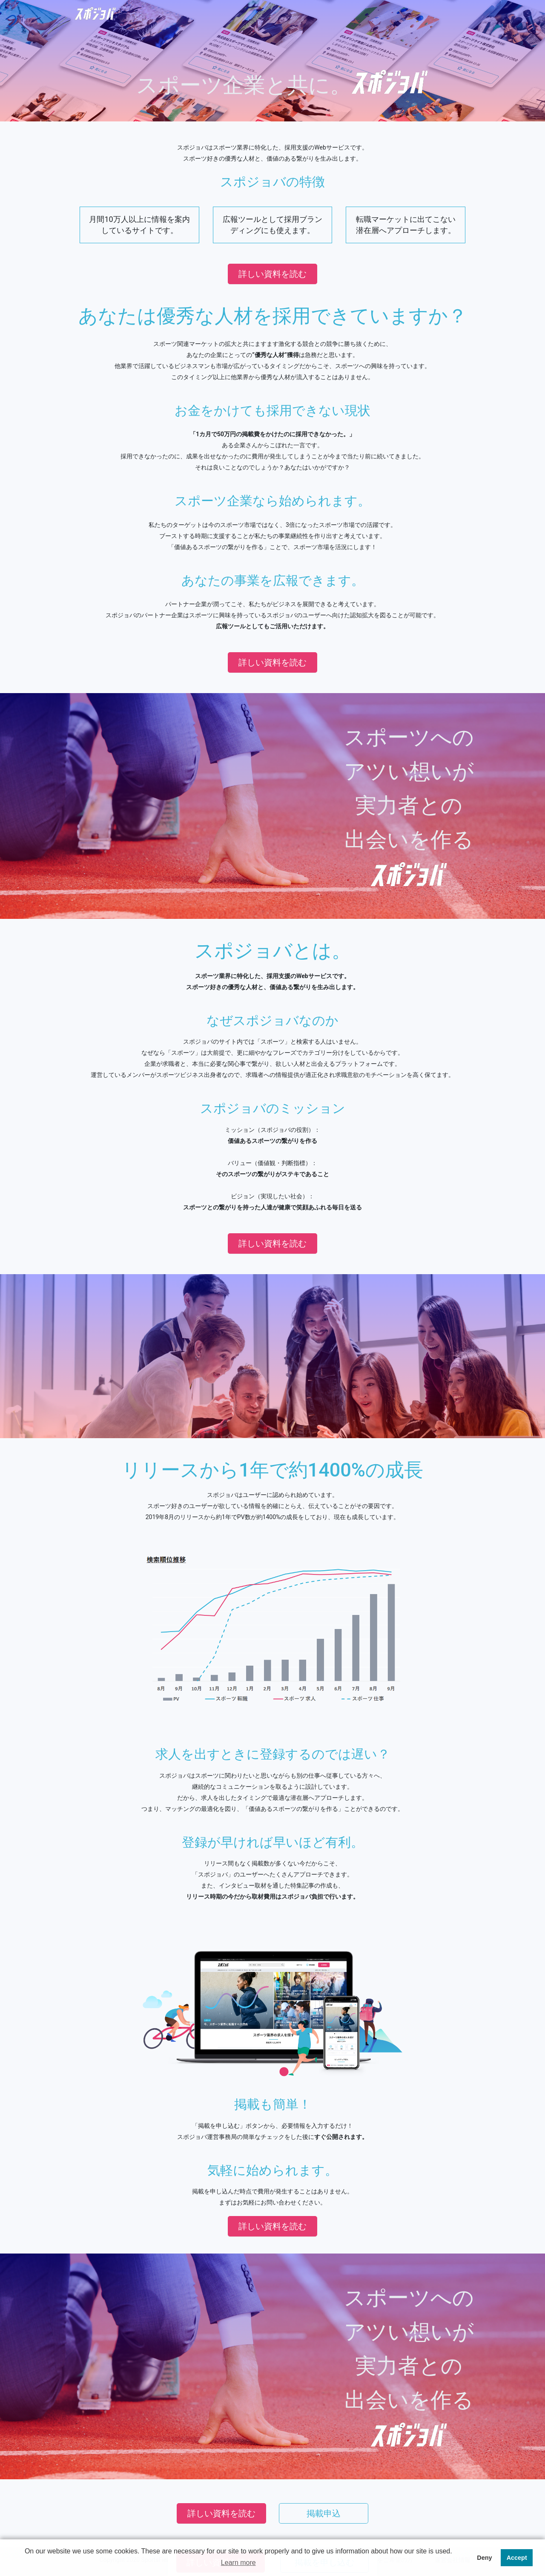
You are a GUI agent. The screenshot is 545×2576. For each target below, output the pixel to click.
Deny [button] (484, 2557)
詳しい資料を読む (272, 274)
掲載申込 (324, 2513)
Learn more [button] (238, 2562)
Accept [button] (517, 2557)
